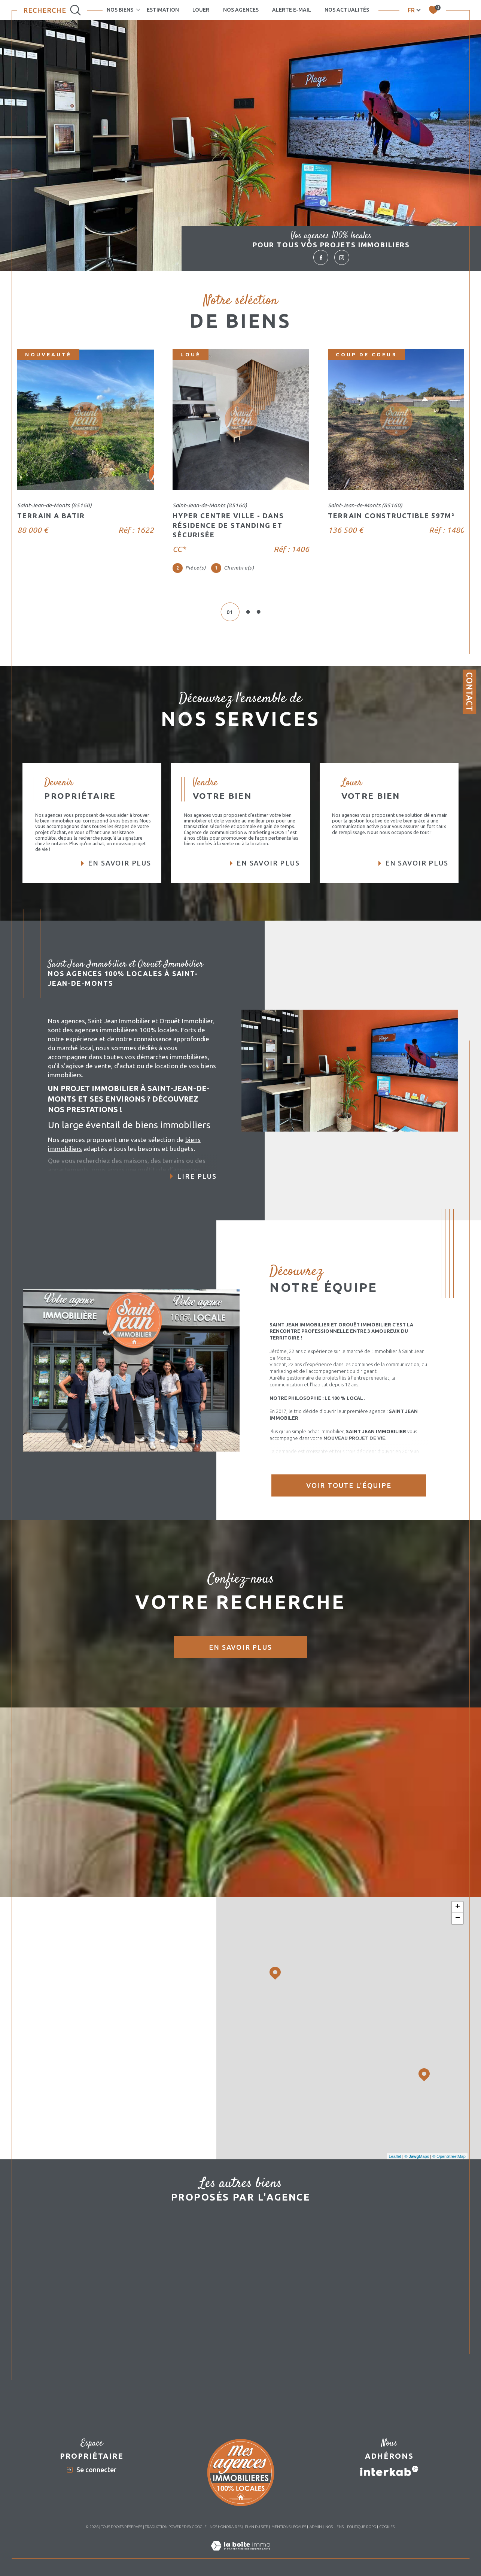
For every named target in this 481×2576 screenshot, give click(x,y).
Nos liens (334, 2527)
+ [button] (457, 1907)
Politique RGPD (361, 2527)
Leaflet (395, 2156)
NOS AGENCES (241, 10)
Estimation (163, 10)
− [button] (457, 1918)
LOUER (200, 10)
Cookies (387, 2527)
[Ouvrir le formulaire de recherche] (52, 10)
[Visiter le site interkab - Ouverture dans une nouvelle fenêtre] (389, 2471)
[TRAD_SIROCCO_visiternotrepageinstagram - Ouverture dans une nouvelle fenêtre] (341, 257)
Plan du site (256, 2527)
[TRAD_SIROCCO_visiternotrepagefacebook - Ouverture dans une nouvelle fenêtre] (320, 257)
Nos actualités (347, 10)
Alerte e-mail (291, 10)
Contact (469, 691)
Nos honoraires (225, 2527)
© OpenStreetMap (449, 2156)
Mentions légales (288, 2527)
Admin (316, 2527)
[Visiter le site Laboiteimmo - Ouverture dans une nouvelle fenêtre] (240, 2554)
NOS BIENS (120, 10)
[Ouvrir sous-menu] (138, 9)
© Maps (417, 2156)
